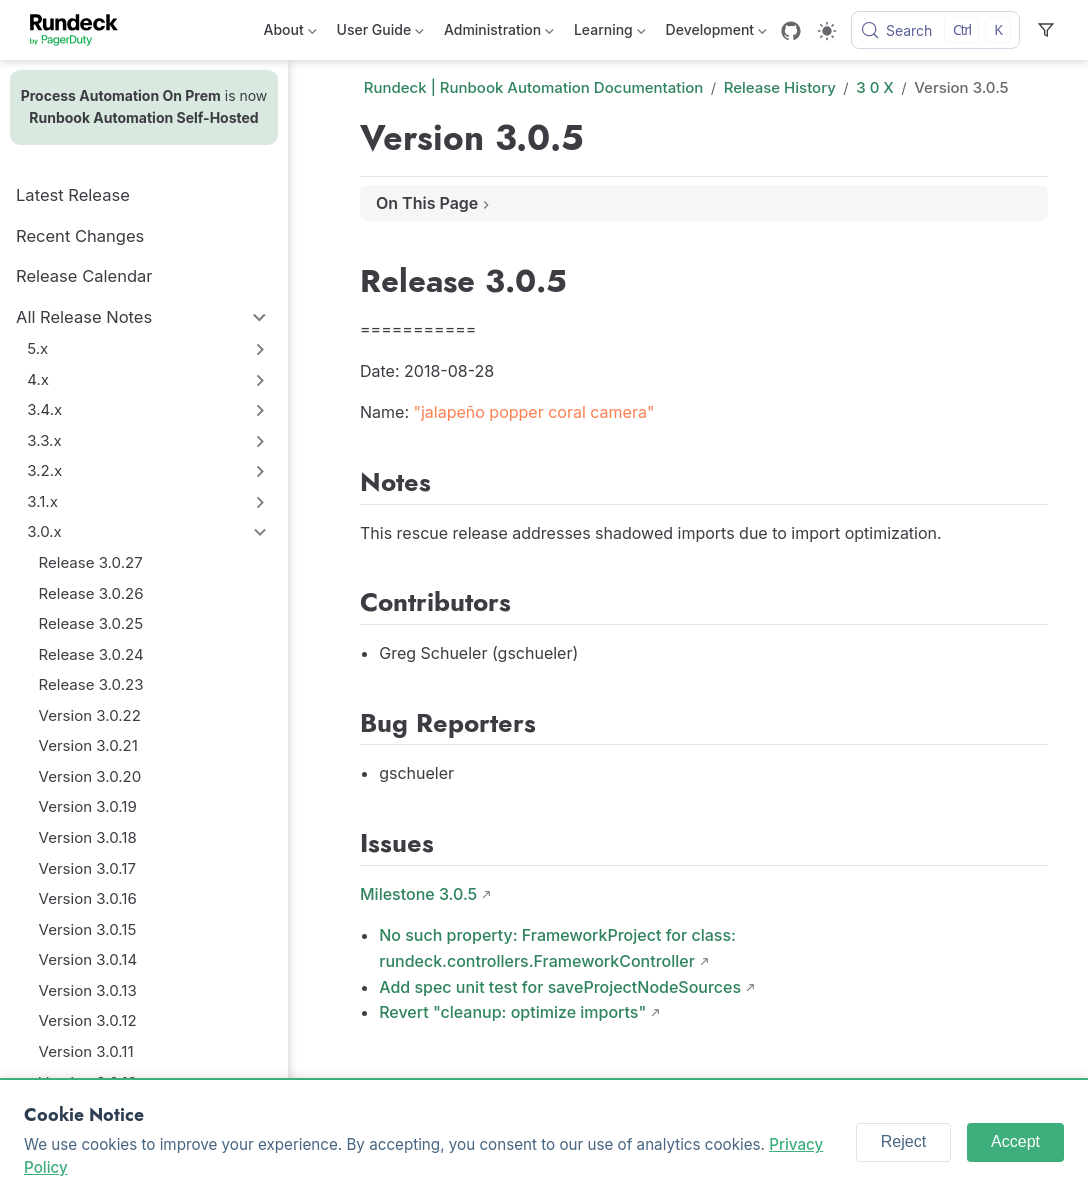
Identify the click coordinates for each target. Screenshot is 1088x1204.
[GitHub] (791, 31)
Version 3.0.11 (86, 1051)
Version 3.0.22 (90, 715)
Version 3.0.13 (88, 990)
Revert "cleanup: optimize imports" (512, 1012)
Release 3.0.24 (91, 654)
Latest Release (73, 195)
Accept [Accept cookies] (1015, 1141)
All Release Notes (84, 317)
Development (716, 33)
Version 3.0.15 (88, 929)
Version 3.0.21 (88, 745)
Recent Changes (80, 236)
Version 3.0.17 (87, 868)
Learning (610, 33)
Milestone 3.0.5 (418, 894)
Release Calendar (84, 276)
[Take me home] (80, 30)
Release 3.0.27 (91, 562)
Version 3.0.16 (88, 898)
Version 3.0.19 (88, 806)
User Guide (380, 33)
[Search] (935, 30)
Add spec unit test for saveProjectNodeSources (560, 987)
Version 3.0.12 (88, 1020)
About (290, 33)
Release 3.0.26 (91, 593)
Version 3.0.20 (90, 776)
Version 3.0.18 (88, 837)
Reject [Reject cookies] (903, 1141)
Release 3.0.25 (91, 623)
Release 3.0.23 (91, 684)
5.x (37, 348)
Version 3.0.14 (88, 959)
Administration (499, 33)
